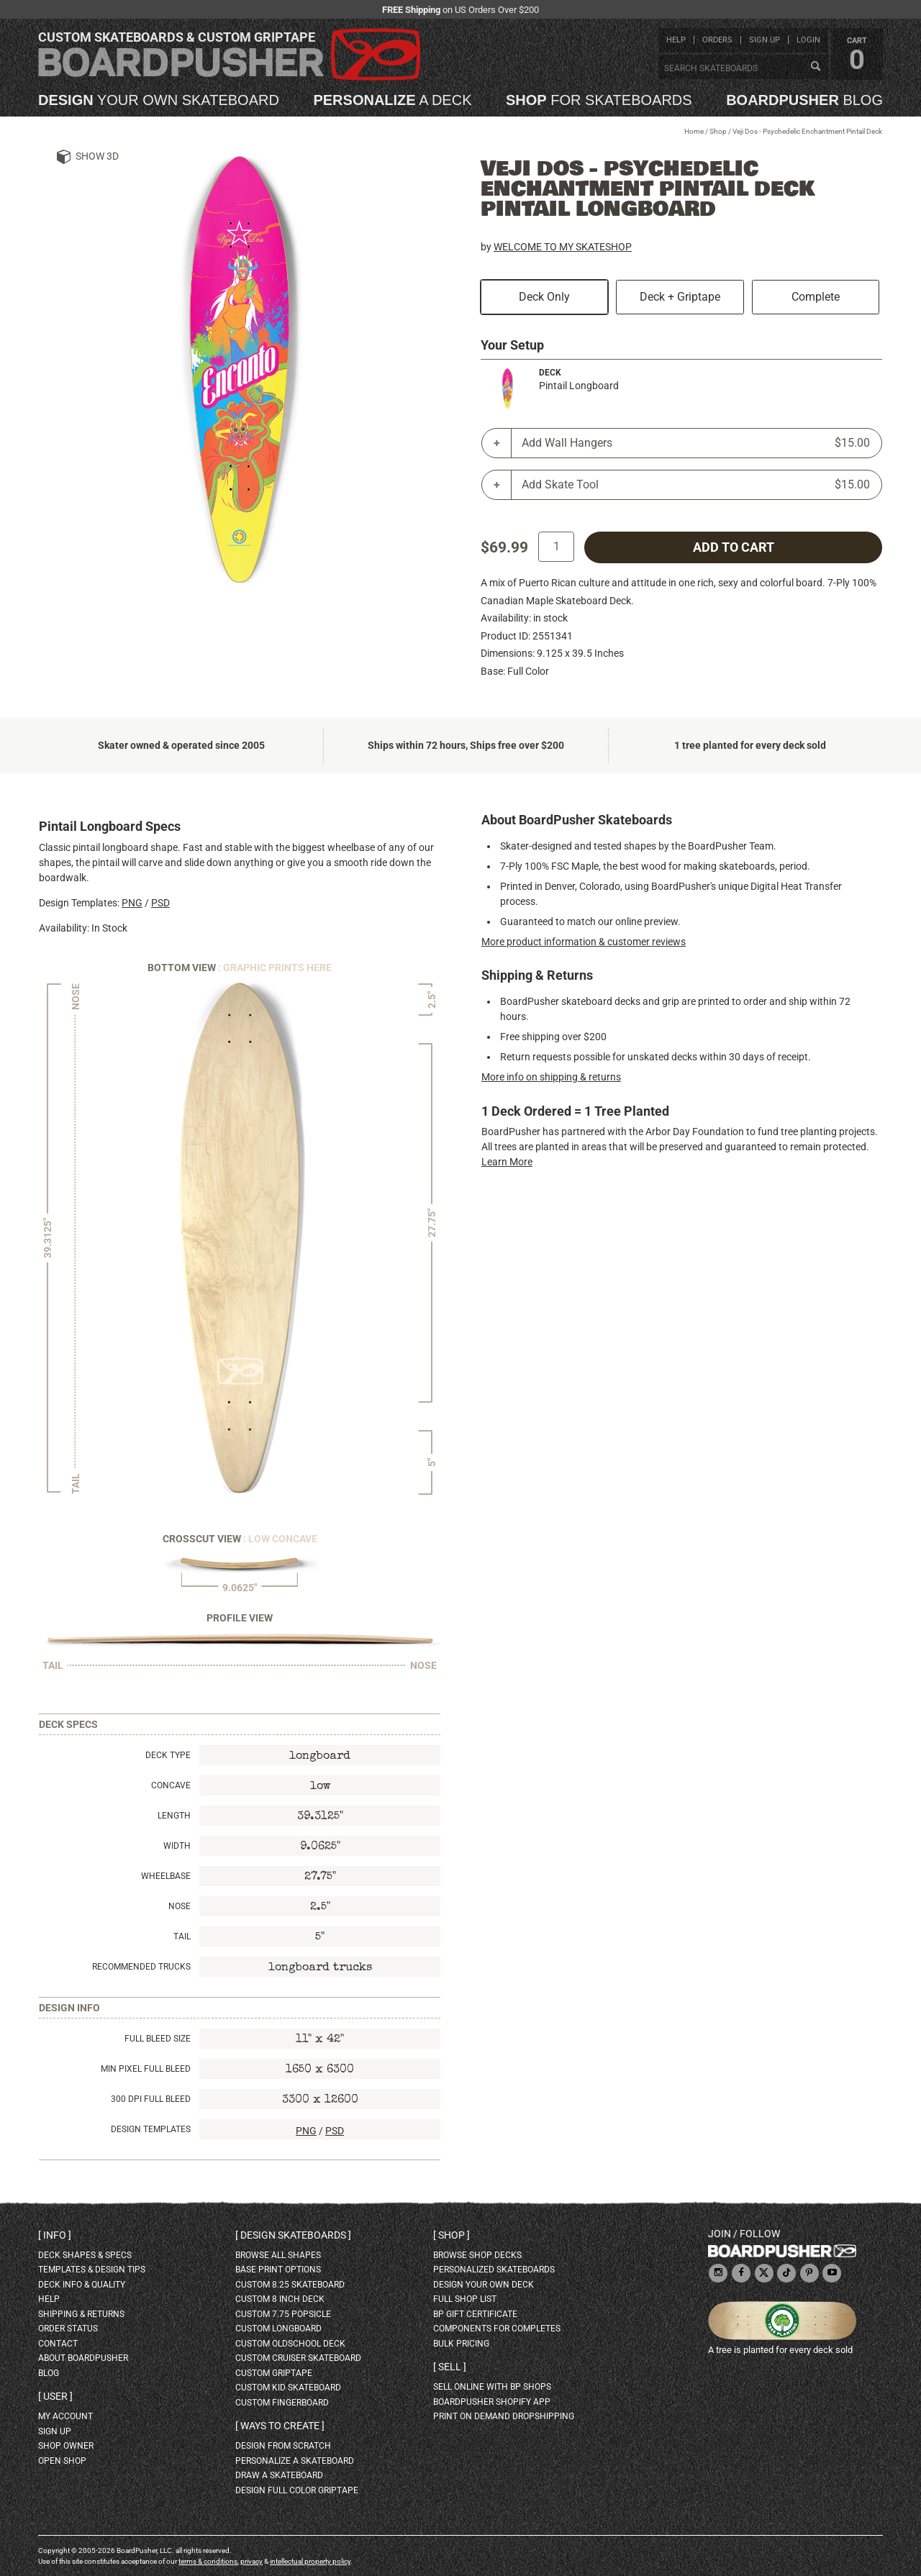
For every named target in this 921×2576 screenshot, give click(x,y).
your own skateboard (158, 100)
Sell (449, 2366)
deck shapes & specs (85, 2255)
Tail (182, 1936)
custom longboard (278, 2329)
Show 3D (97, 156)
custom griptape (273, 2373)
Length (174, 1816)
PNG (132, 903)
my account (65, 2416)
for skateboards (599, 100)
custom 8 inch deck (280, 2299)
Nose (179, 1906)
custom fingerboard (282, 2403)
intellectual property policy (310, 2561)
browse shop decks (477, 2255)
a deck (392, 100)
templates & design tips (91, 2270)
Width (177, 1846)
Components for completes (497, 2329)
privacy (251, 2561)
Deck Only (544, 297)
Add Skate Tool (696, 484)
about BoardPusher (83, 2358)
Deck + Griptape (680, 297)
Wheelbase (166, 1876)
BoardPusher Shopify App (491, 2402)
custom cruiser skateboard (298, 2358)
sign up (764, 40)
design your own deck (483, 2285)
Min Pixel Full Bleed (146, 2069)
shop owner (66, 2446)
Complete (815, 297)
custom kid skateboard (288, 2387)
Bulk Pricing (461, 2344)
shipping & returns (81, 2314)
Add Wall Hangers (696, 443)
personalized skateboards (494, 2270)
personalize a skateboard (294, 2461)
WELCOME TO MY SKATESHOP (563, 246)
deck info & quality (81, 2285)
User (55, 2396)
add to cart (733, 547)
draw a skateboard (279, 2475)
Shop (718, 131)
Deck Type (168, 1755)
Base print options (278, 2270)
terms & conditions (207, 2561)
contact (58, 2344)
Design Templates (151, 2129)
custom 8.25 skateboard (290, 2285)
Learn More (506, 1162)
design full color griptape (296, 2490)
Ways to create (279, 2425)
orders (717, 40)
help (676, 40)
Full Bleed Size (157, 2039)
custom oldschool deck (290, 2344)
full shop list (464, 2299)
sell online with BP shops (492, 2387)
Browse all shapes (278, 2255)
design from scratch (283, 2446)
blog (804, 100)
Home (694, 131)
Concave (171, 1785)
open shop (62, 2461)
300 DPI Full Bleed (151, 2099)
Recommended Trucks (141, 1967)
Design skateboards (293, 2235)
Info (54, 2235)
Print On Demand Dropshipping (503, 2416)
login (808, 40)
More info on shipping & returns (551, 1077)
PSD (160, 903)
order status (68, 2329)
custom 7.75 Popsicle (283, 2314)
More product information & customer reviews (583, 941)
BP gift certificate (475, 2314)
